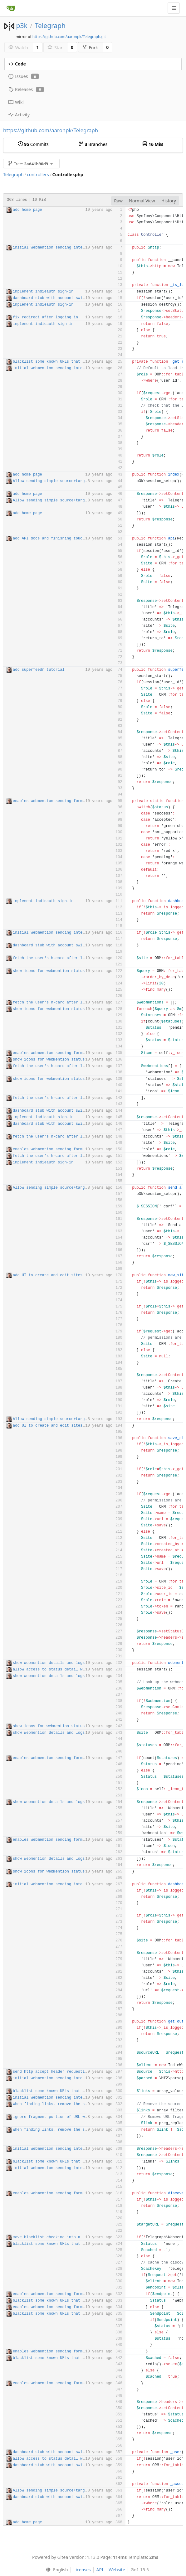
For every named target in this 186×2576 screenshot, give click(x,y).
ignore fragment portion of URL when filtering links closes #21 (82, 2117)
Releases (26, 89)
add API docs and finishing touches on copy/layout (68, 538)
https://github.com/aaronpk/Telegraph (50, 130)
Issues (23, 76)
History (168, 201)
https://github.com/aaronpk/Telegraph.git (69, 36)
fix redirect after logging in (45, 317)
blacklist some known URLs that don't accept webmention (73, 362)
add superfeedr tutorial (39, 670)
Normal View (142, 201)
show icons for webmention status (49, 971)
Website (117, 2570)
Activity (19, 115)
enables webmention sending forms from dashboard (65, 801)
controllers (38, 174)
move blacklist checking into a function (56, 2237)
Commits (33, 144)
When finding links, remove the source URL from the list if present (87, 2104)
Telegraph (50, 25)
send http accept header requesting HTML (56, 2072)
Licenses (82, 2570)
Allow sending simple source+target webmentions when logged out (82, 481)
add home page (27, 210)
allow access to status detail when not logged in (67, 1669)
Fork (90, 48)
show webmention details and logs (49, 1663)
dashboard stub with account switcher (53, 298)
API (99, 2570)
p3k (21, 25)
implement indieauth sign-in (43, 291)
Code (17, 64)
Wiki (16, 102)
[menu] (55, 2570)
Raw (118, 201)
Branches (93, 144)
